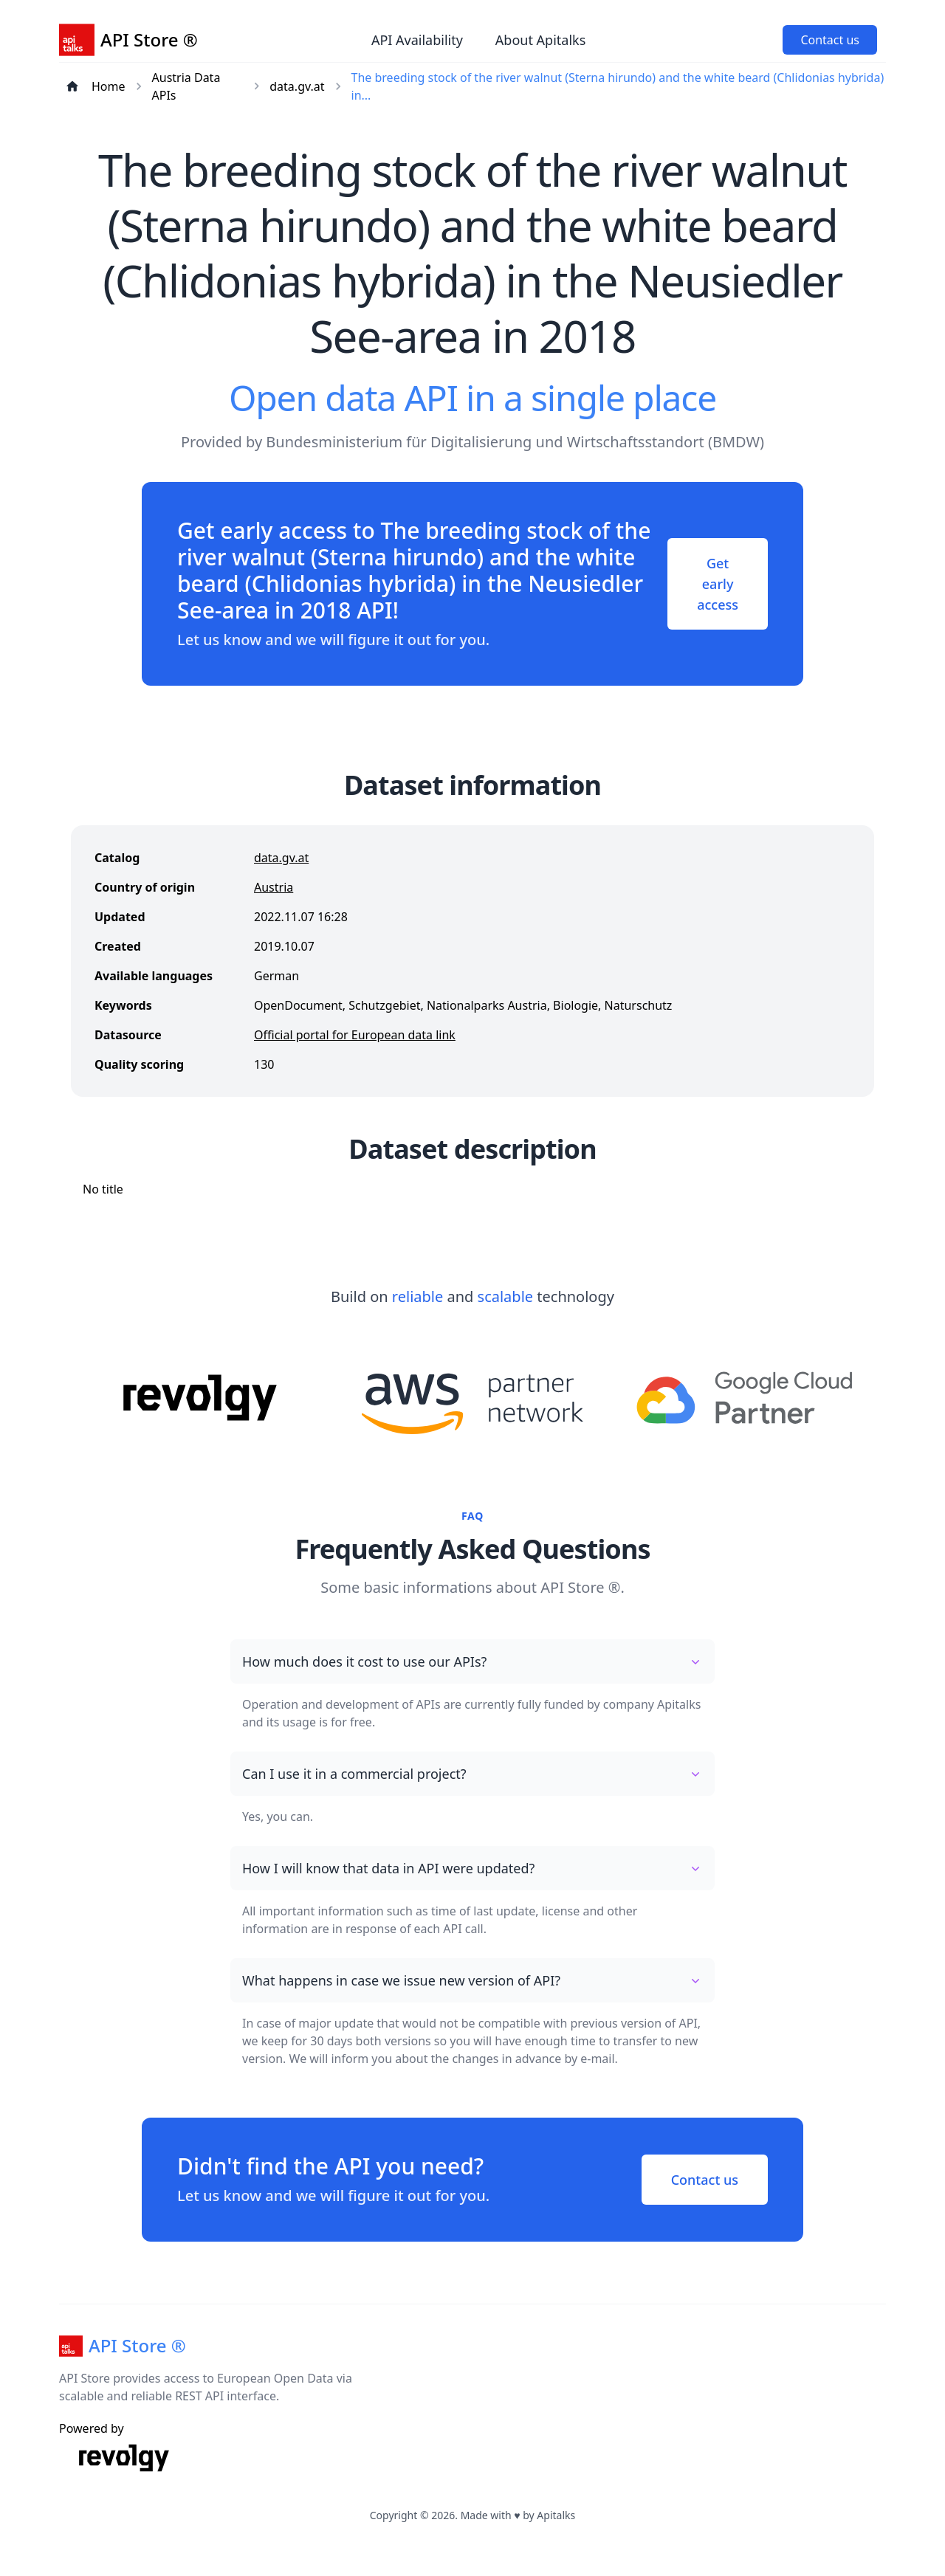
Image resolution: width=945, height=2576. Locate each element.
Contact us (829, 40)
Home (109, 86)
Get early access (717, 583)
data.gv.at (296, 86)
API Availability (417, 40)
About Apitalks (540, 40)
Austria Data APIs (186, 86)
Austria (273, 887)
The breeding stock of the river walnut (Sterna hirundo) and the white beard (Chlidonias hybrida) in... (617, 86)
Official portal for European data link (355, 1035)
